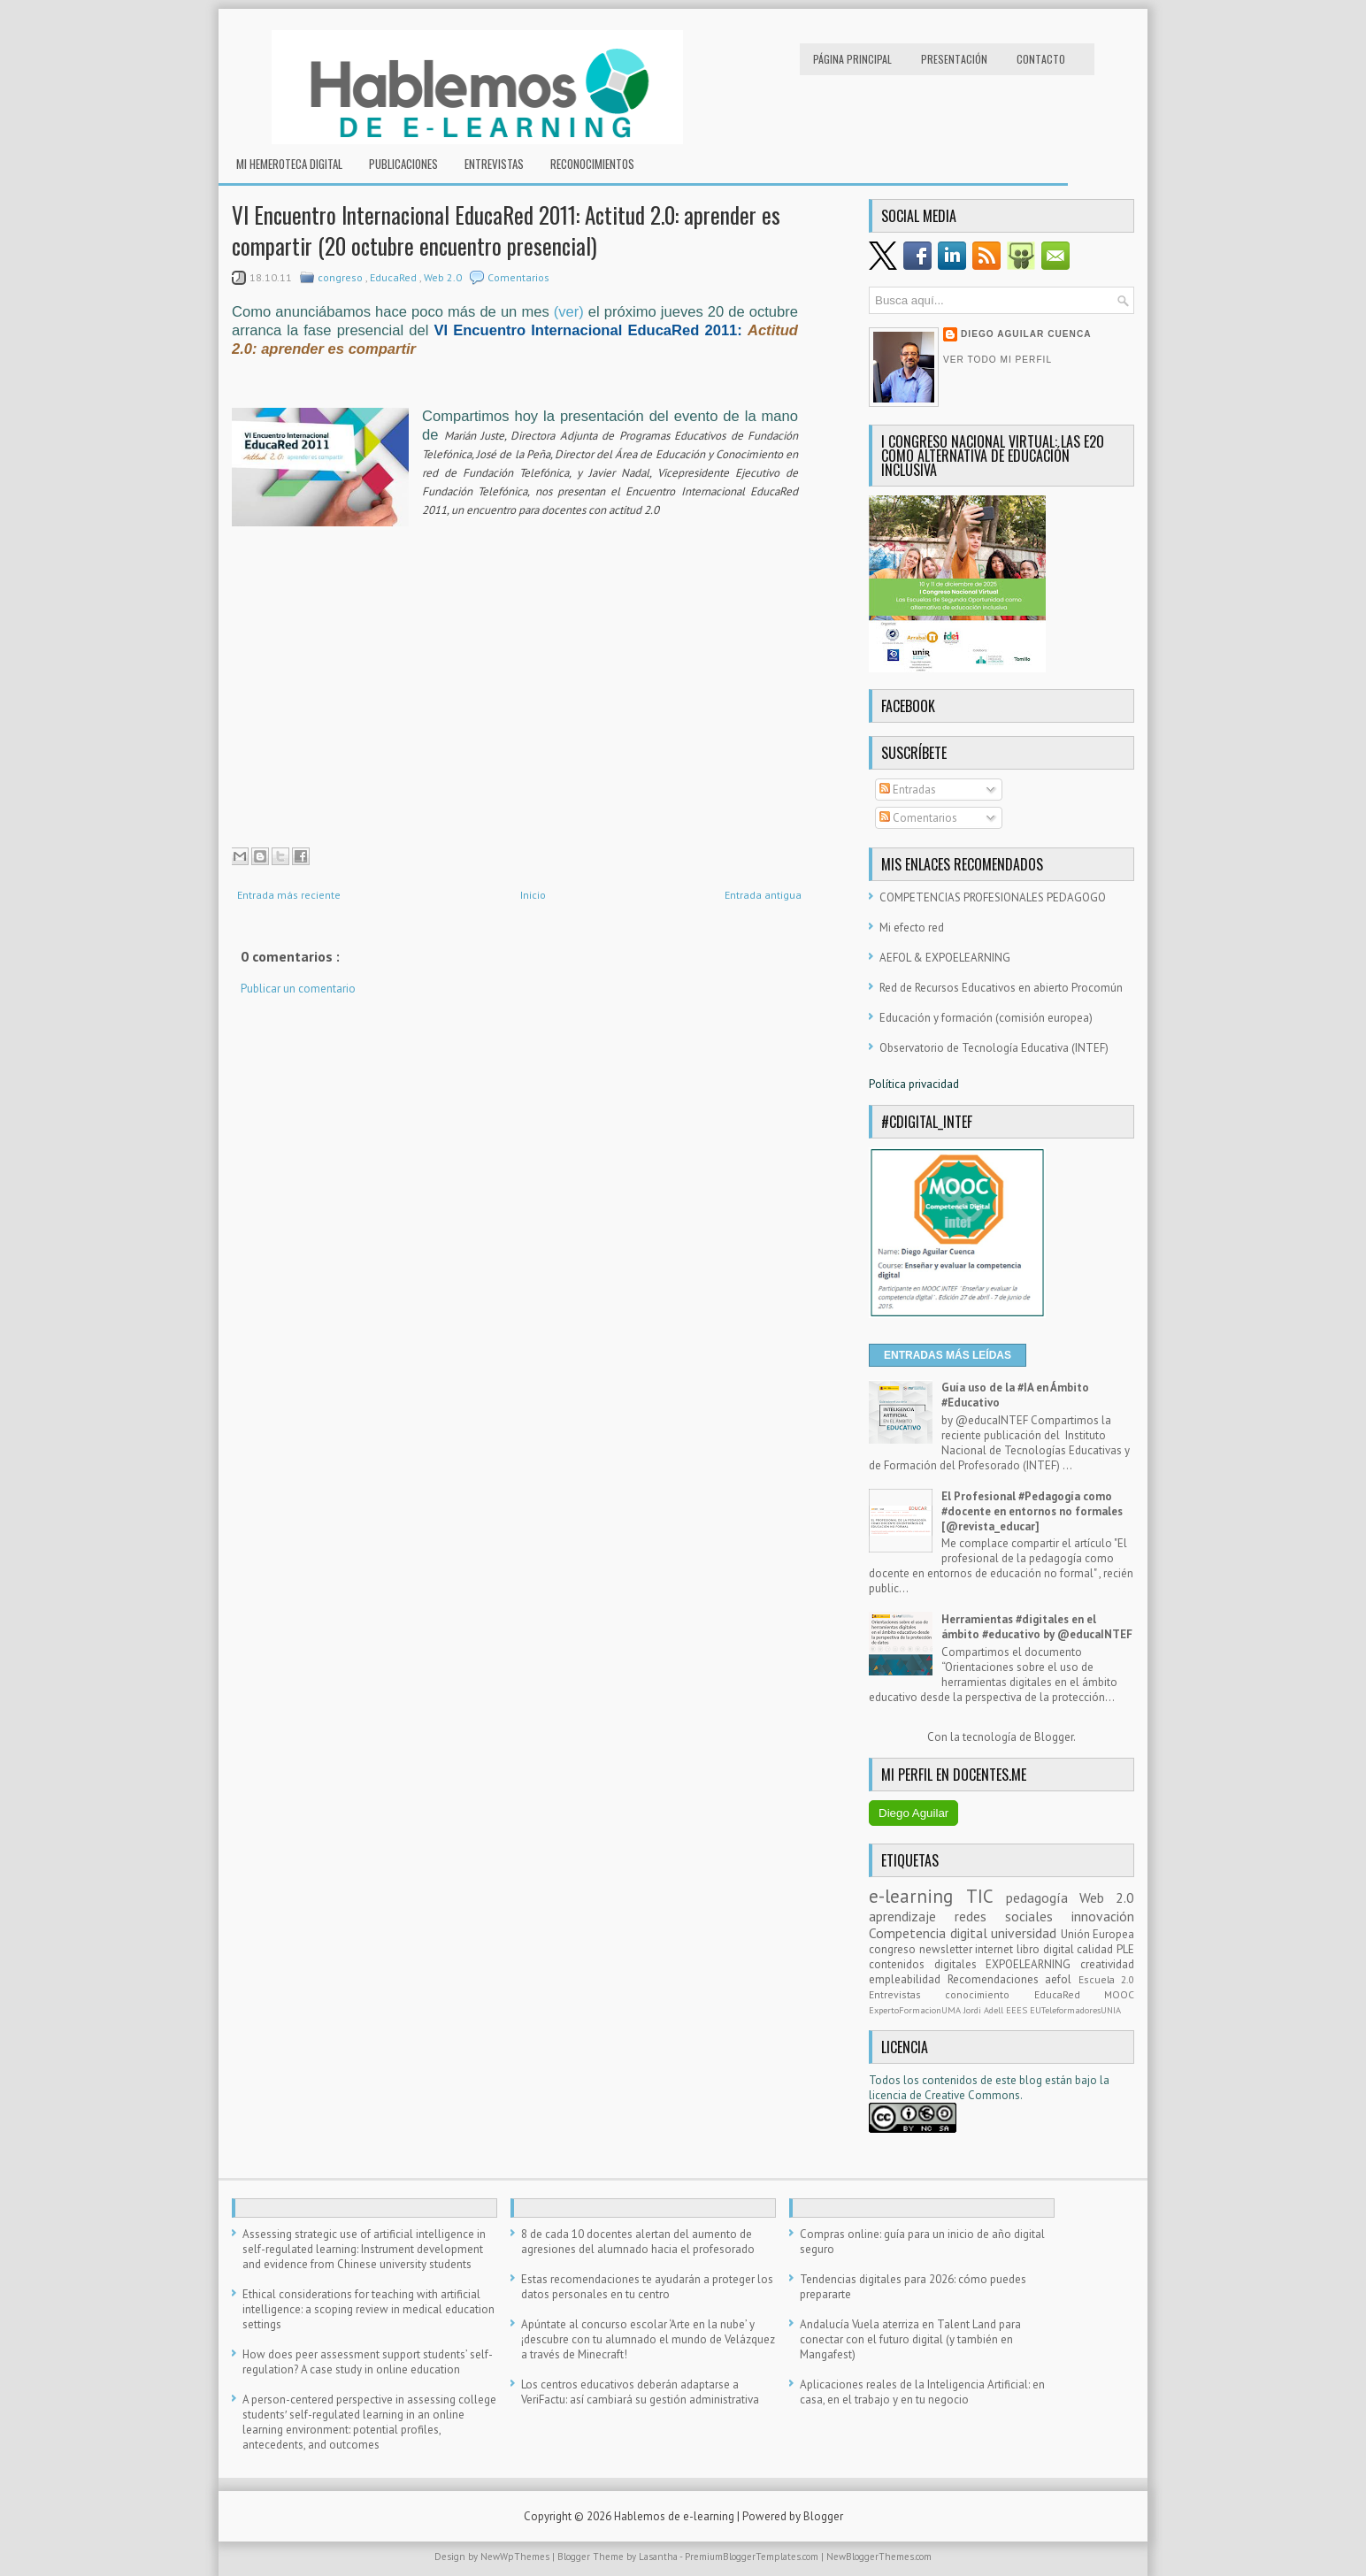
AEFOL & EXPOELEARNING (944, 957)
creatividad (1107, 1964)
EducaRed (394, 277)
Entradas (907, 789)
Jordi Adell (984, 2010)
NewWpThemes (516, 2556)
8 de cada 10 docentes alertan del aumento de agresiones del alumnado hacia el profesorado (638, 2242)
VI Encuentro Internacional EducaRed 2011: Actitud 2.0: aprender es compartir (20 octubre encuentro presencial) (506, 230)
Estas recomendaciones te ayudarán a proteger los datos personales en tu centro (647, 2287)
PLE (1125, 1949)
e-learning (917, 1896)
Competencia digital (930, 1933)
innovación (1102, 1916)
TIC (986, 1896)
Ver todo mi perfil (997, 359)
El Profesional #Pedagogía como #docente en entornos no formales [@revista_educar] (1032, 1511)
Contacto (1041, 58)
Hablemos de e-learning (675, 2516)
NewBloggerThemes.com (879, 2556)
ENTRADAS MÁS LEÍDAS (947, 1355)
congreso (341, 277)
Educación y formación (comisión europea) (986, 1017)
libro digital (1047, 1949)
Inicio (533, 894)
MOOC (1119, 1994)
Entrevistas (494, 163)
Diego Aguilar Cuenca (1026, 334)
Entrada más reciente (289, 894)
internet (996, 1949)
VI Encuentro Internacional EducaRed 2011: (590, 330)
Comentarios (518, 277)
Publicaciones (403, 163)
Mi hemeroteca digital (289, 163)
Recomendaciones (997, 1979)
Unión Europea (1098, 1934)
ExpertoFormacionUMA (916, 2010)
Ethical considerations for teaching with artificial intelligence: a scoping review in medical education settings (368, 2309)
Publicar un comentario (298, 988)
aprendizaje (912, 1916)
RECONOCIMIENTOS (592, 163)
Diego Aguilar (913, 1813)
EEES (1018, 2010)
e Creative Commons (968, 2095)
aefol (1061, 1979)
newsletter (947, 1949)
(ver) (569, 311)
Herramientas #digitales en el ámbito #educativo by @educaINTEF (1036, 1627)
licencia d (892, 2095)
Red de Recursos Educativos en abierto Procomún (1001, 987)
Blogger (1053, 1736)
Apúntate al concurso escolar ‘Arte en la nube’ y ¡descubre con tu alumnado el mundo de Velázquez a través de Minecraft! (648, 2339)
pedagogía (1042, 1897)
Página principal (852, 58)
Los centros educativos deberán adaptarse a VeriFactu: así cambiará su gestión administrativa (640, 2392)
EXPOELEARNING (1033, 1964)
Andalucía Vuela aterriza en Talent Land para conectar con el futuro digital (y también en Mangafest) (910, 2339)
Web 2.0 (444, 277)
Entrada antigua (763, 894)
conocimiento (989, 1994)
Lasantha (659, 2556)
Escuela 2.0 (1106, 1979)
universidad (1026, 1933)
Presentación (954, 58)
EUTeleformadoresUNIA (1075, 2010)
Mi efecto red (911, 927)
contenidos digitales (927, 1964)
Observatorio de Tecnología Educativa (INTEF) (994, 1047)
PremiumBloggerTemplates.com (753, 2556)
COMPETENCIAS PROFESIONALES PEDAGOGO (992, 897)
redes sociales (1013, 1916)
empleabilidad (908, 1979)
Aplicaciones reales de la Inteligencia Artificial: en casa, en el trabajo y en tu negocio (922, 2392)
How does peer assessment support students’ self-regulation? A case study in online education (367, 2362)
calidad (1097, 1949)
